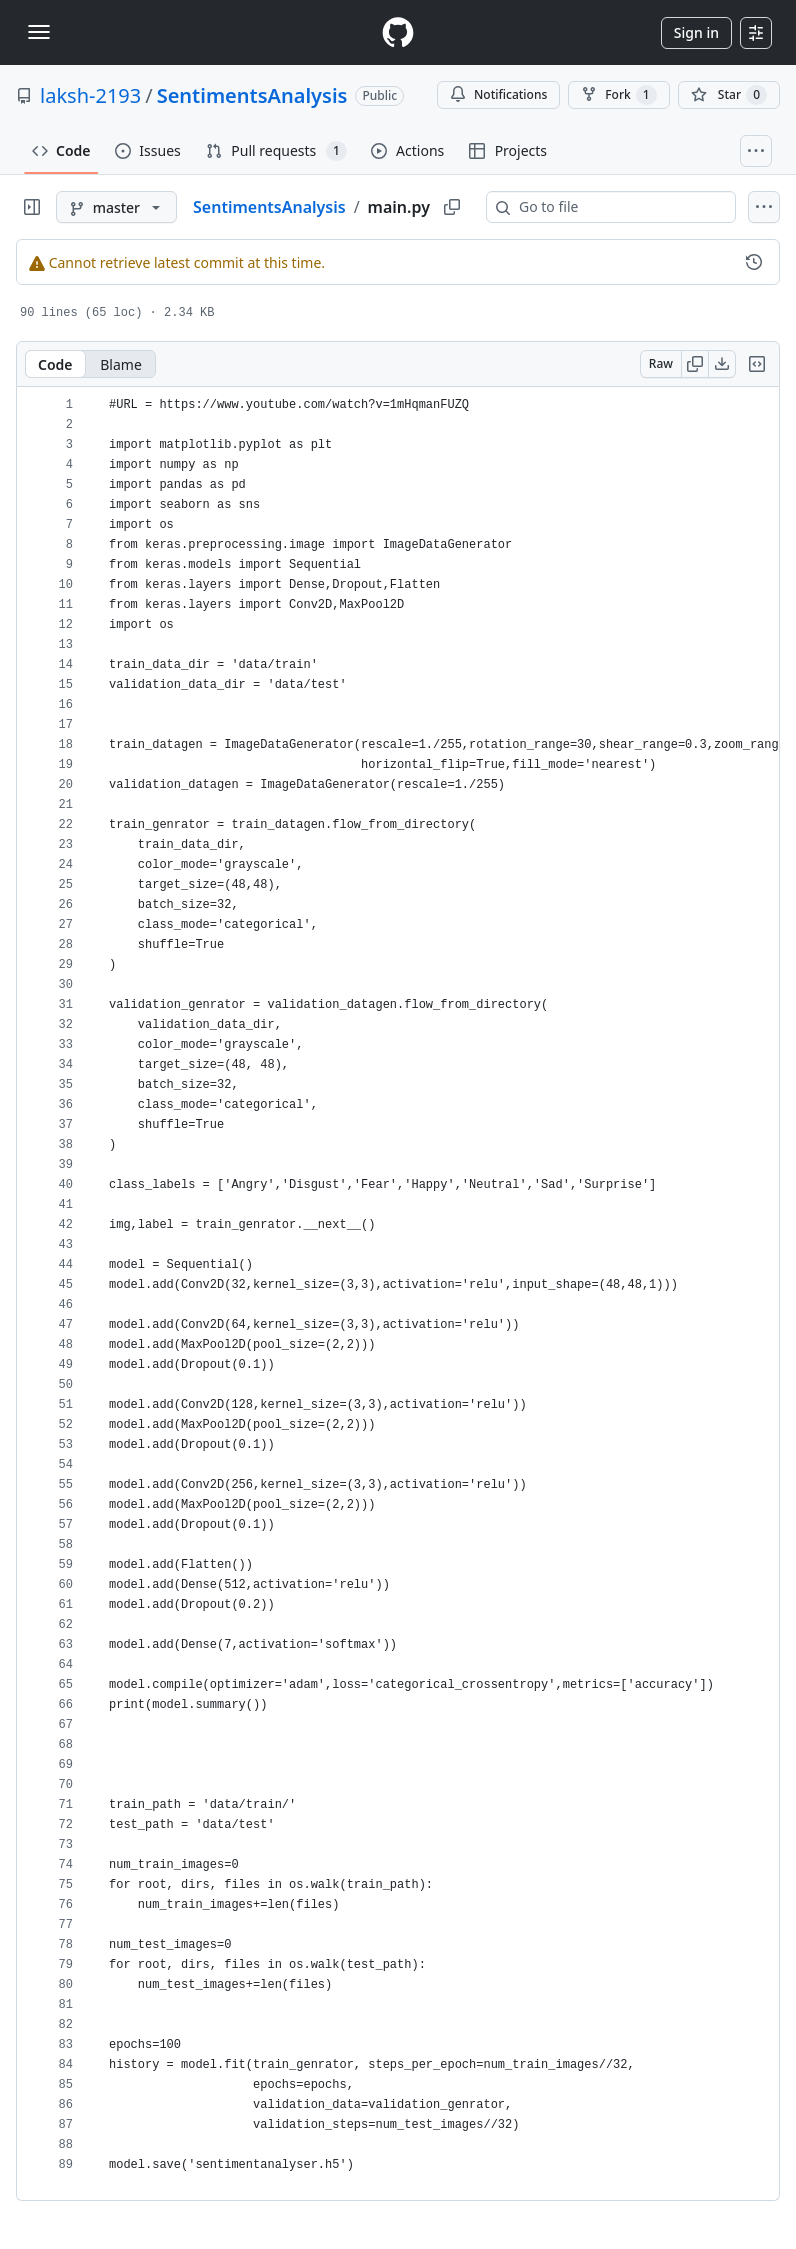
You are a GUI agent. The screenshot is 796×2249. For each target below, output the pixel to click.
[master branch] (116, 207)
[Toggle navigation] (39, 32)
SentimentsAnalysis (252, 95)
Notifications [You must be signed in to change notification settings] (498, 94)
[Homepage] (398, 32)
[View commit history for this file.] (754, 262)
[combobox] (619, 207)
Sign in (696, 32)
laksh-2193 (90, 95)
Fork (618, 95)
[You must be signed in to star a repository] (729, 95)
